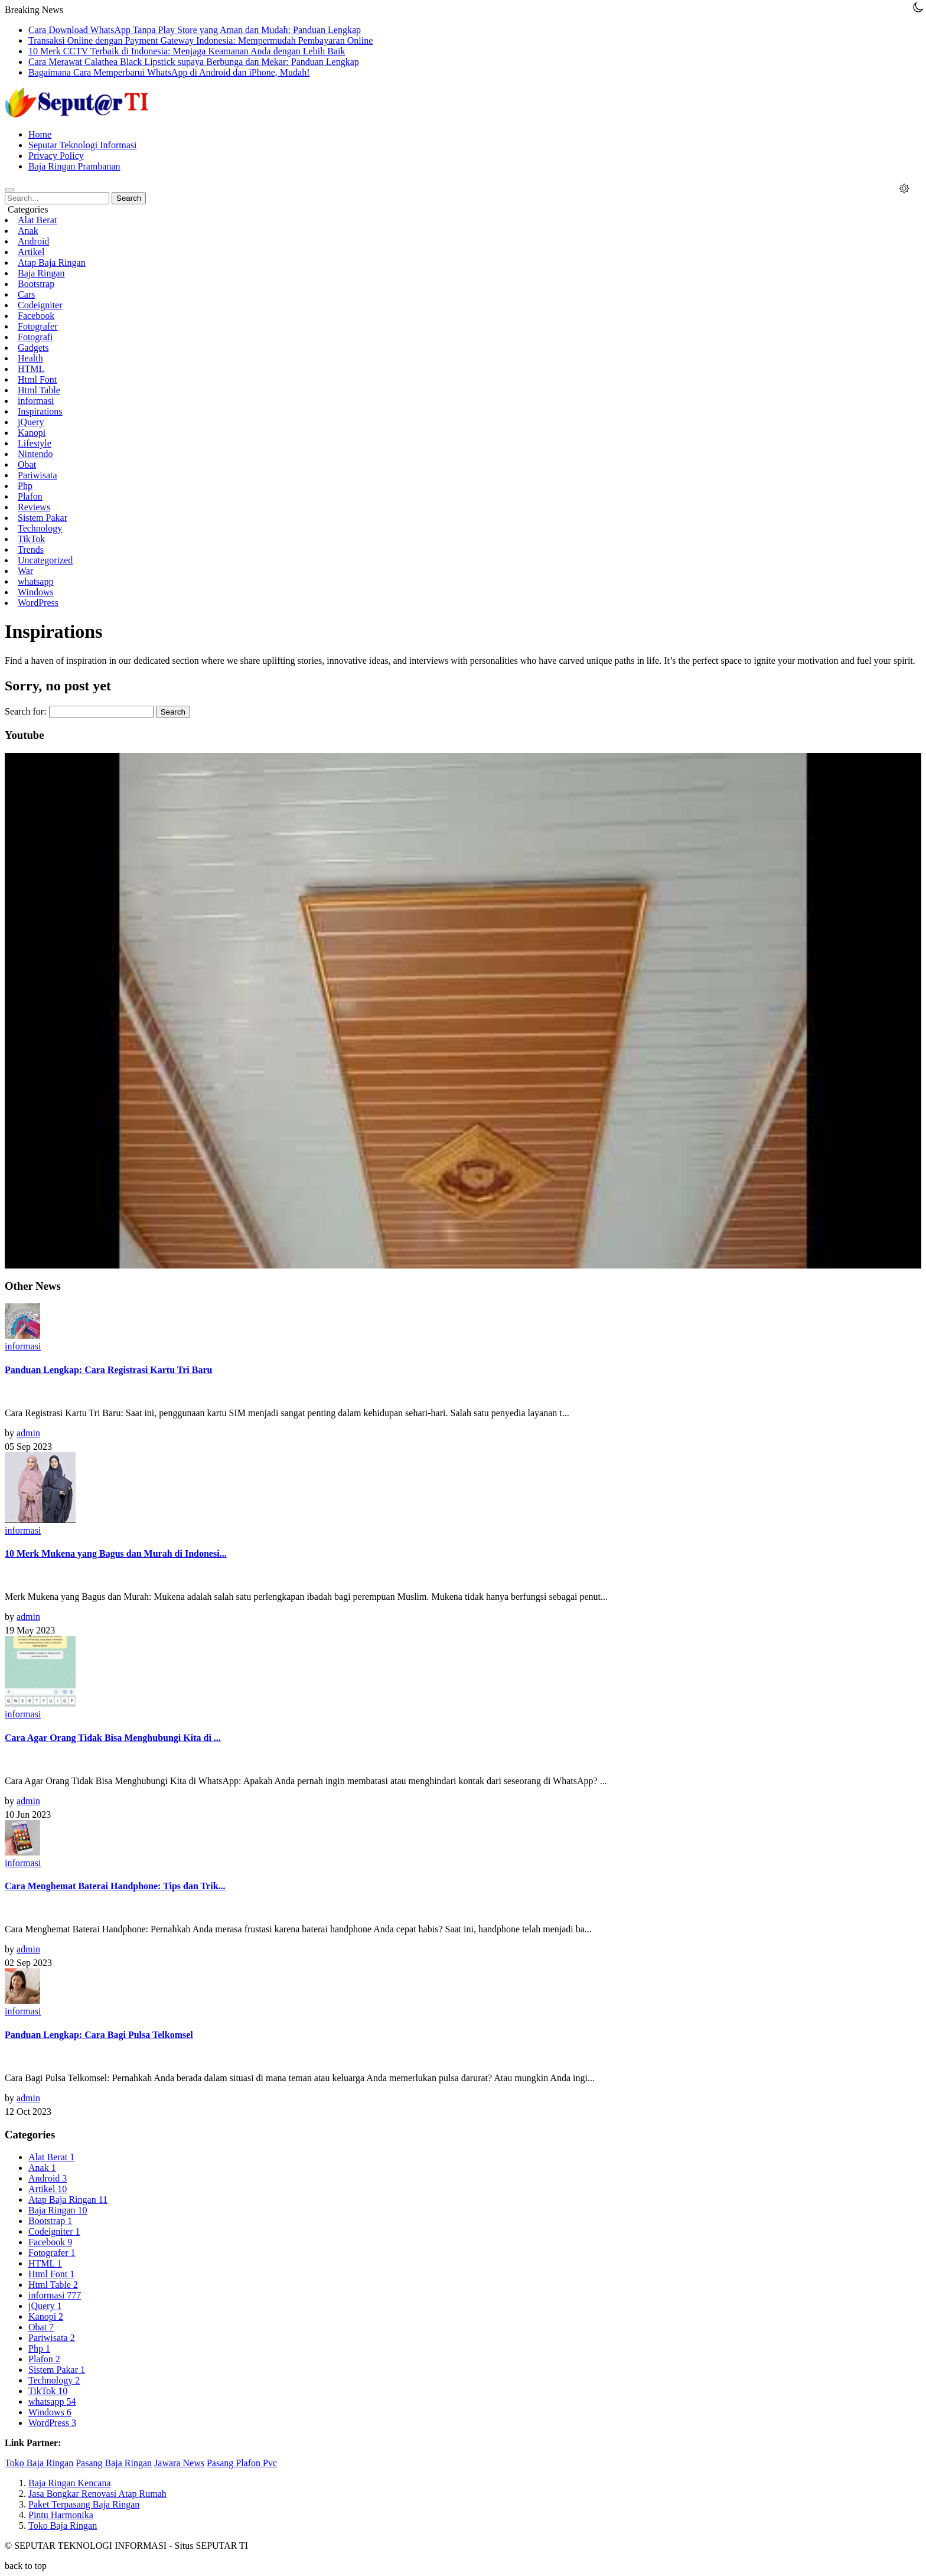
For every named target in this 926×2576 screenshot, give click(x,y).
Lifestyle (34, 443)
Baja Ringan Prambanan (74, 166)
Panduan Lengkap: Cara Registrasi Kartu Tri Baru (108, 1370)
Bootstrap (36, 284)
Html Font (37, 379)
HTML (31, 369)
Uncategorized (45, 560)
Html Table (39, 390)
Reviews (34, 507)
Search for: (26, 711)
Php (25, 486)
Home (39, 134)
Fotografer (38, 326)
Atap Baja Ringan (52, 262)
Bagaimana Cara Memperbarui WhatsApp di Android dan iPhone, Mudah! (168, 72)
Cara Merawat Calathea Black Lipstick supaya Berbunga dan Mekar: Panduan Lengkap (193, 62)
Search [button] (128, 198)
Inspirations (40, 411)
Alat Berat (37, 220)
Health (30, 358)
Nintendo (35, 454)
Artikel (31, 252)
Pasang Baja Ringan (114, 2463)
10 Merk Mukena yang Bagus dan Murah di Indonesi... (116, 1553)
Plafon (30, 496)
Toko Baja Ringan (39, 2463)
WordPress (38, 603)
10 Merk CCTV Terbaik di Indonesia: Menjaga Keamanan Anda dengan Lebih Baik (186, 51)
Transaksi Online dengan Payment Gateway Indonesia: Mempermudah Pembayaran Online (200, 40)
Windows (36, 592)
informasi (36, 401)
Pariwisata (37, 475)
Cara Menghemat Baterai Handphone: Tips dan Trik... (115, 1886)
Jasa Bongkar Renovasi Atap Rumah (97, 2494)
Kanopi (31, 433)
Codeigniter (40, 305)
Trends (31, 549)
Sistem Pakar (42, 518)
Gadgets (33, 348)
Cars (26, 294)
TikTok (31, 539)
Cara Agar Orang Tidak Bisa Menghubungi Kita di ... (113, 1738)
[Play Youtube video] (463, 1011)
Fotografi (35, 337)
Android (33, 241)
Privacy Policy (56, 156)
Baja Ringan (41, 273)
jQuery (31, 422)
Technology (40, 528)
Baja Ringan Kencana (69, 2483)
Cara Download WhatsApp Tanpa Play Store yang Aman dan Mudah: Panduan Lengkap (194, 30)
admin (28, 1433)
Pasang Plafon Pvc (242, 2463)
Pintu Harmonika (60, 2515)
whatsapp (35, 581)
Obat (27, 464)
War (25, 571)
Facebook (36, 316)
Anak (28, 231)
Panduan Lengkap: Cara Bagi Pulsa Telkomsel (99, 2035)
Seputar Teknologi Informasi (82, 145)
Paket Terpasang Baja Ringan (83, 2504)
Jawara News (179, 2463)
